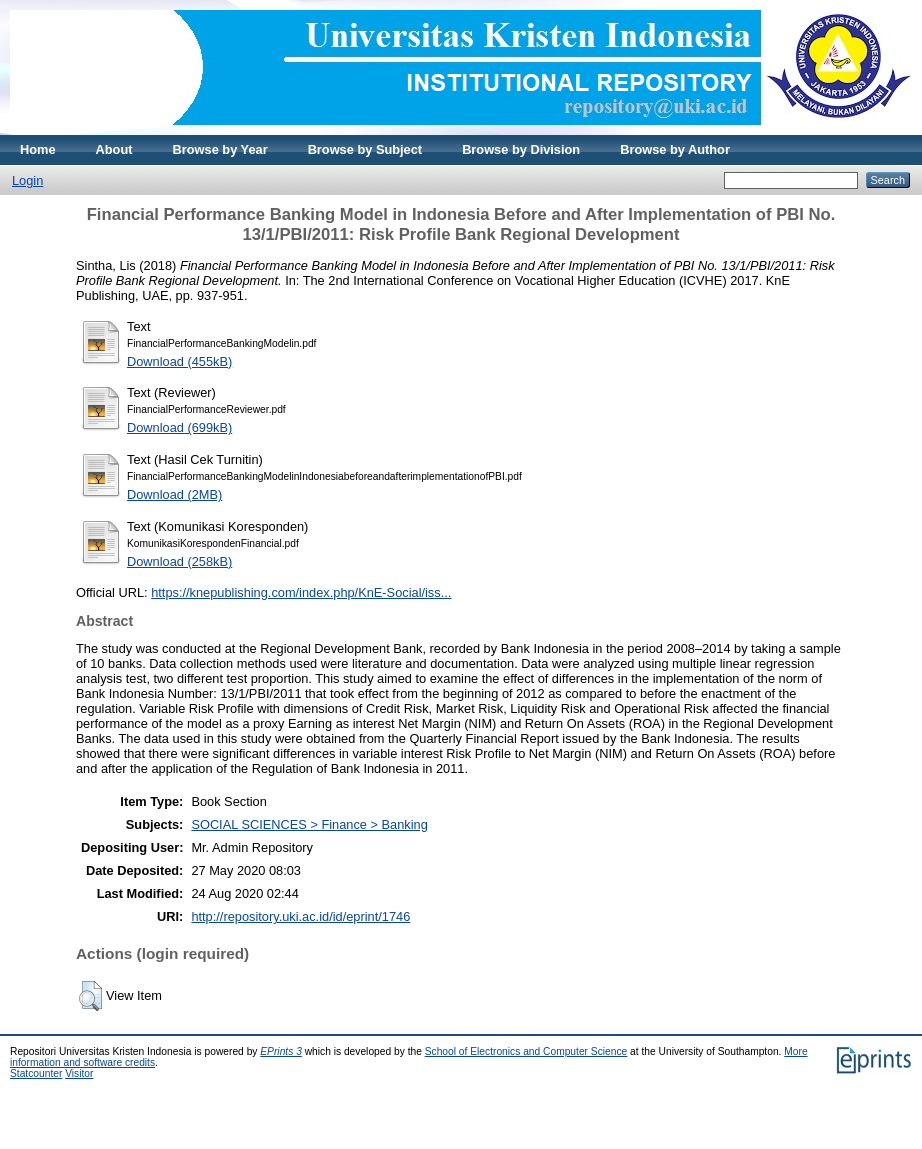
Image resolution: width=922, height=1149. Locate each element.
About (114, 149)
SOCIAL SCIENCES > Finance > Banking (309, 824)
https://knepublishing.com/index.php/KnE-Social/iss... (301, 592)
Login (27, 180)
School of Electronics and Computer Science (526, 1051)
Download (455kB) (179, 361)
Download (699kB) (179, 427)
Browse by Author (675, 149)
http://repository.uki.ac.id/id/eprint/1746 (300, 916)
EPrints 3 (281, 1051)
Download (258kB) (179, 561)
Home (38, 149)
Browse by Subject (365, 149)
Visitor (79, 1073)
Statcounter (36, 1073)
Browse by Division (521, 149)
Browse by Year (220, 149)
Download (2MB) (174, 494)
